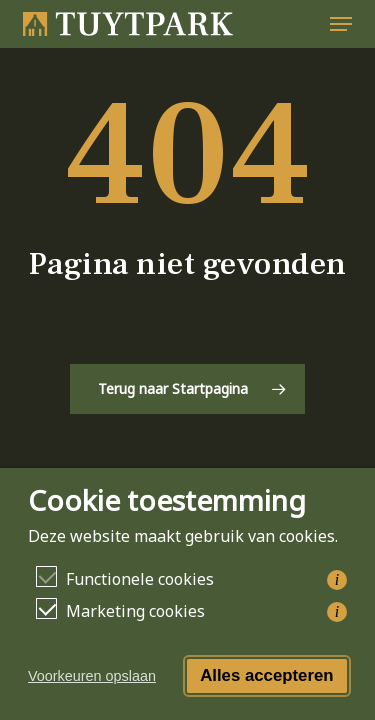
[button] (341, 24)
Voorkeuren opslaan (92, 676)
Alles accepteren (266, 675)
